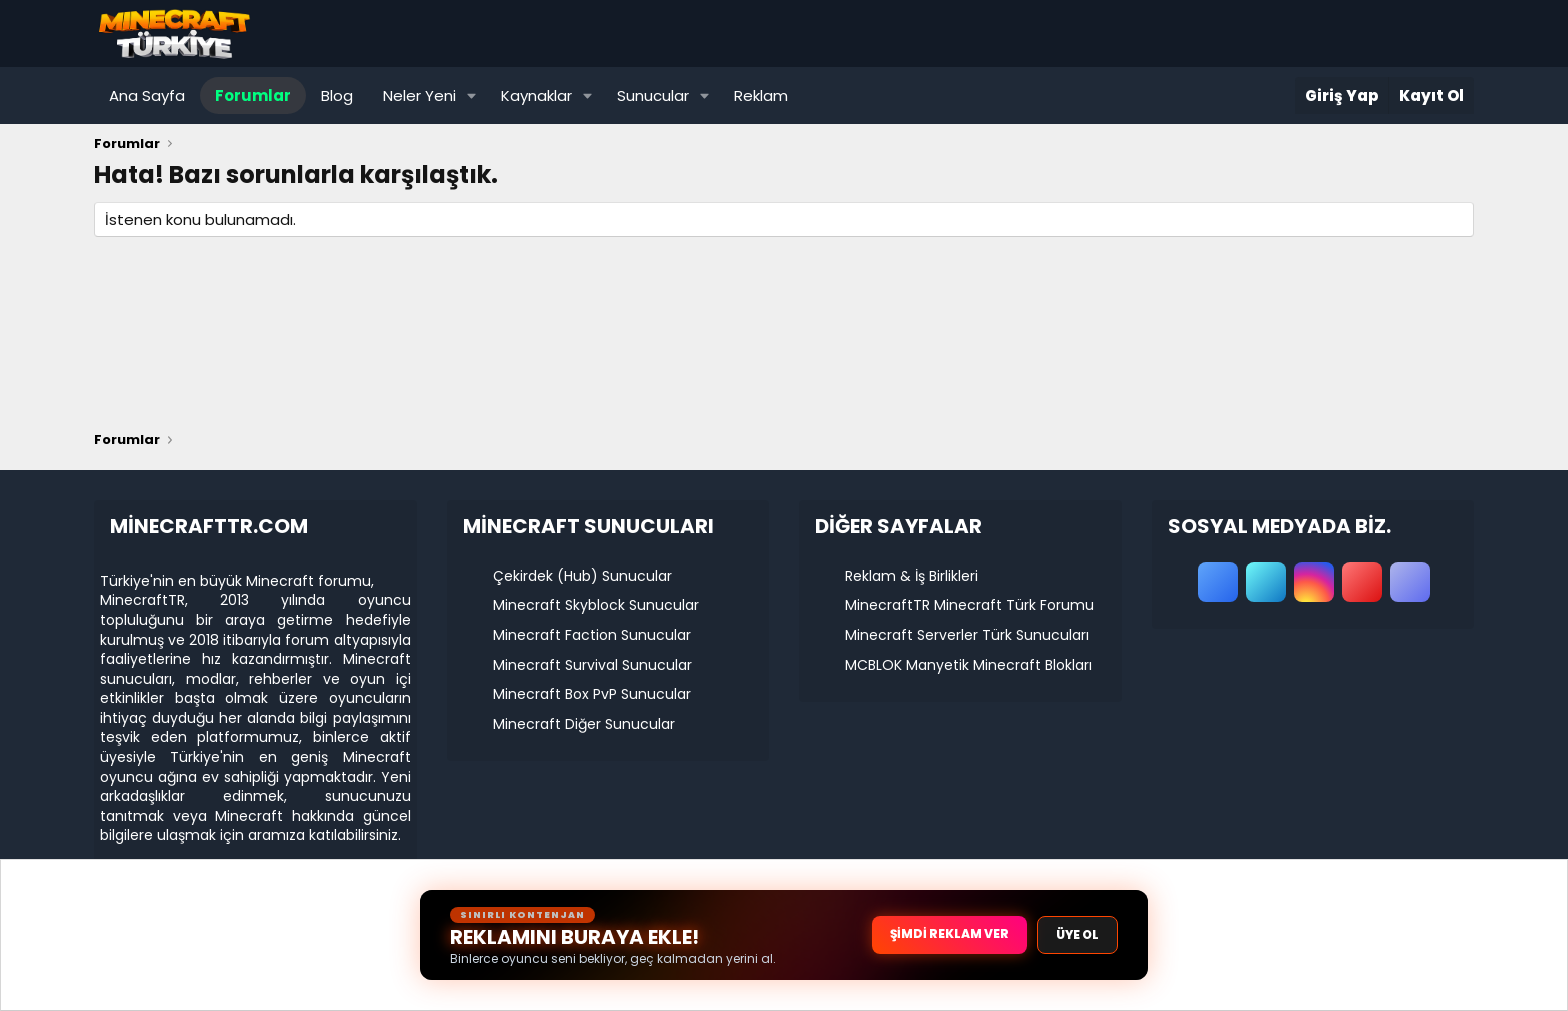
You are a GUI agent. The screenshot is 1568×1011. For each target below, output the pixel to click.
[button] (472, 95)
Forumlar (253, 95)
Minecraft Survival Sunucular (592, 665)
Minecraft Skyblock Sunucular (596, 605)
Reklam (761, 95)
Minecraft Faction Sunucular (592, 635)
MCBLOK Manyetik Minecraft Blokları (968, 665)
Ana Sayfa (147, 95)
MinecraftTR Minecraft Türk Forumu (969, 605)
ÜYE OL (1077, 934)
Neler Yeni (419, 95)
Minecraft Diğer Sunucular (584, 724)
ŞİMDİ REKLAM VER (949, 933)
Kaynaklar (536, 95)
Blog (337, 95)
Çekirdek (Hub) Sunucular (582, 576)
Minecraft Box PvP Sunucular (592, 694)
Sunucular (653, 95)
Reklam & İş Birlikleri (911, 576)
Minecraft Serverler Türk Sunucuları (967, 635)
